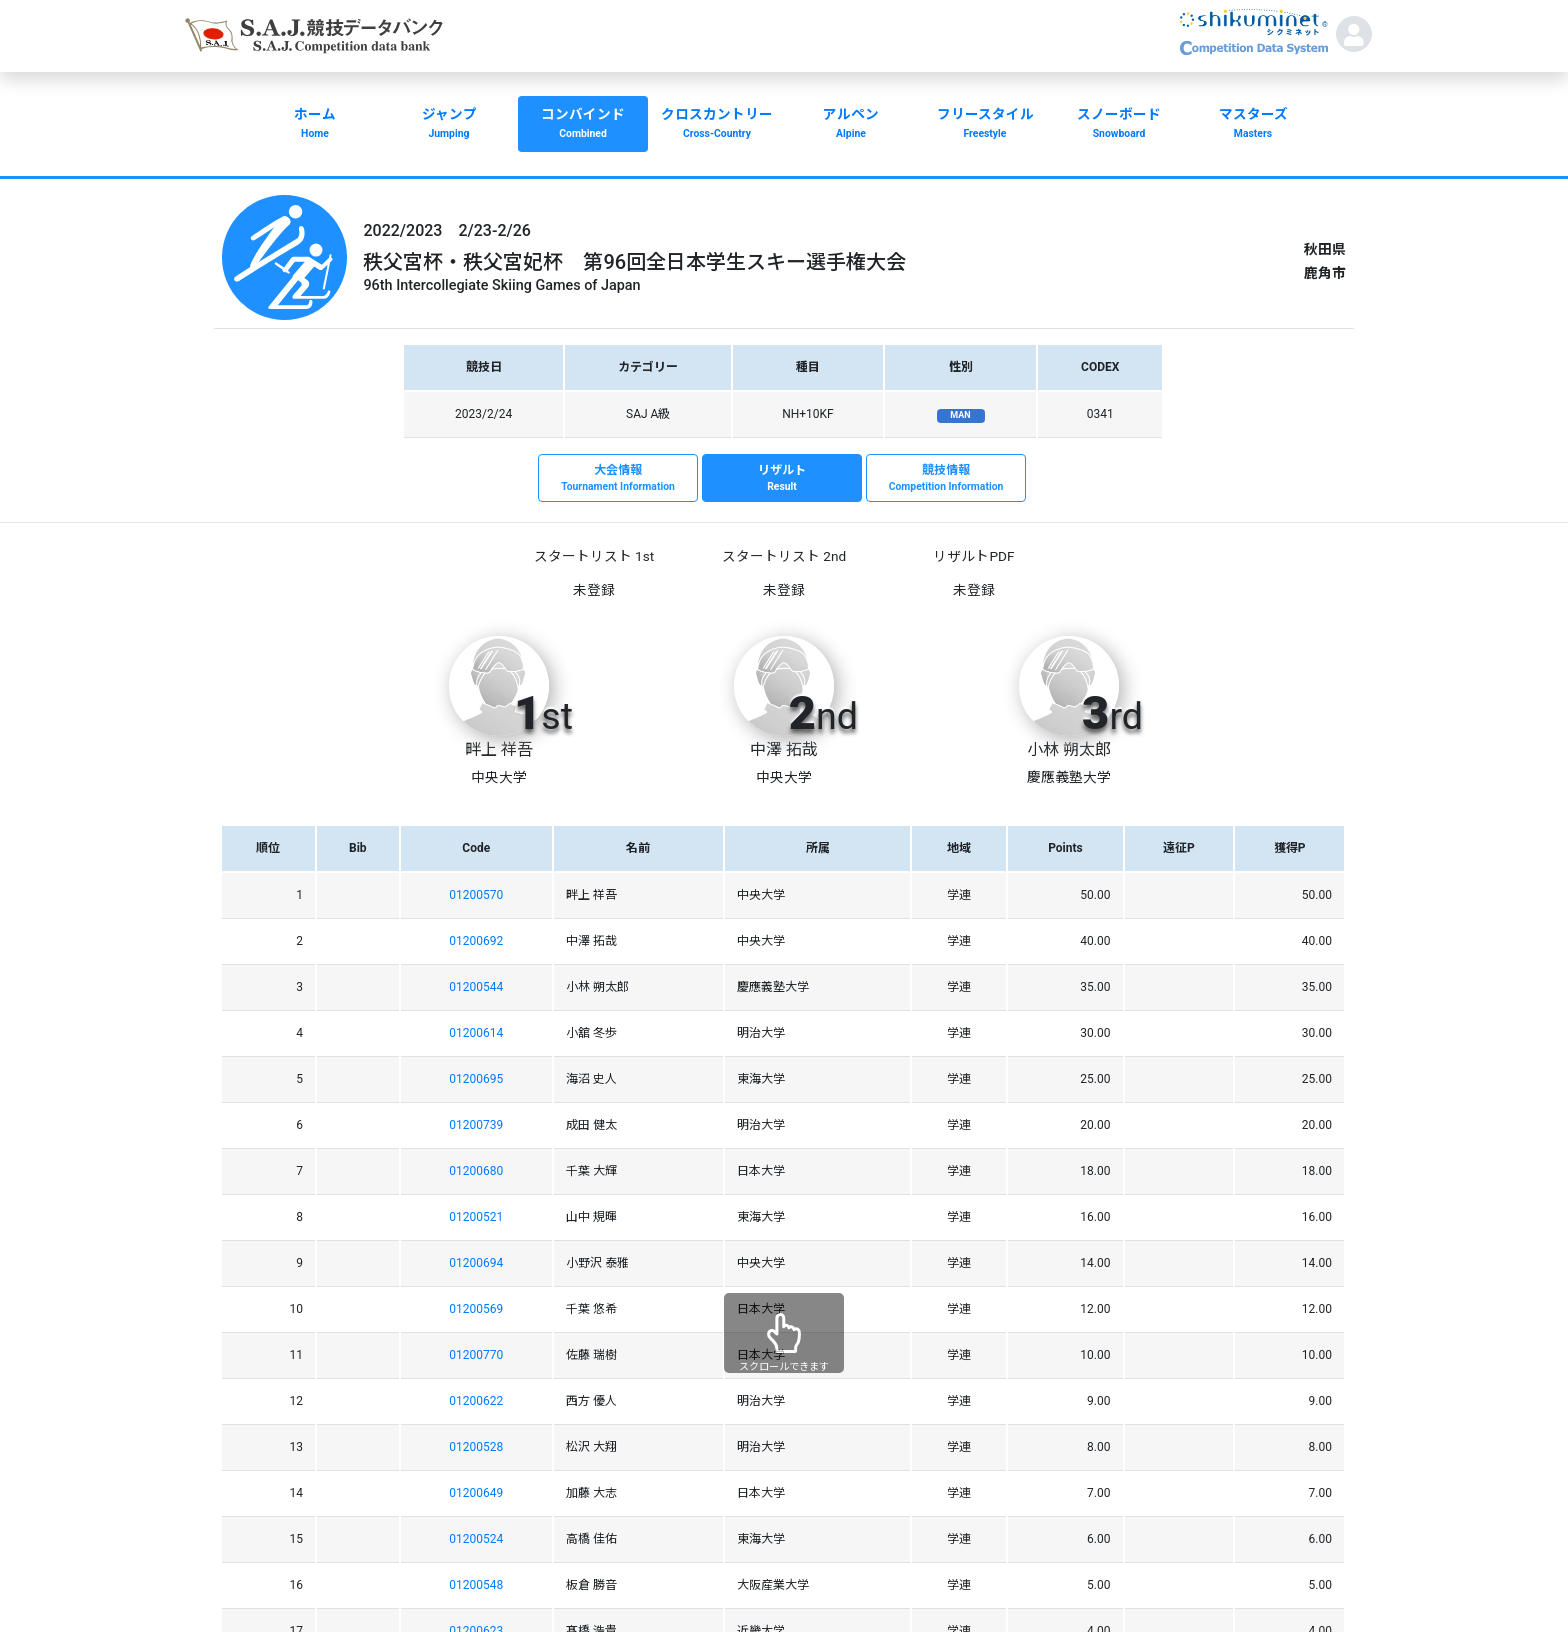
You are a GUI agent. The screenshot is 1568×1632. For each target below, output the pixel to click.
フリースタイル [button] (985, 125)
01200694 (476, 1263)
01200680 (476, 1171)
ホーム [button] (315, 125)
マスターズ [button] (1253, 125)
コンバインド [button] (583, 125)
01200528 (476, 1447)
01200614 (476, 1033)
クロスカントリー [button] (717, 125)
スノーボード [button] (1119, 125)
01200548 (476, 1585)
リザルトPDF (973, 556)
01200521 (476, 1217)
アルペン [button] (851, 125)
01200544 (476, 987)
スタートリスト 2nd (784, 556)
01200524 (476, 1539)
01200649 (476, 1493)
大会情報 (618, 479)
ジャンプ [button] (449, 125)
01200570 (476, 895)
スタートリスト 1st (594, 556)
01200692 (476, 941)
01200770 (476, 1355)
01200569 (476, 1309)
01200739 (476, 1125)
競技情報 (946, 479)
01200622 (476, 1401)
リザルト (782, 479)
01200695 (476, 1079)
